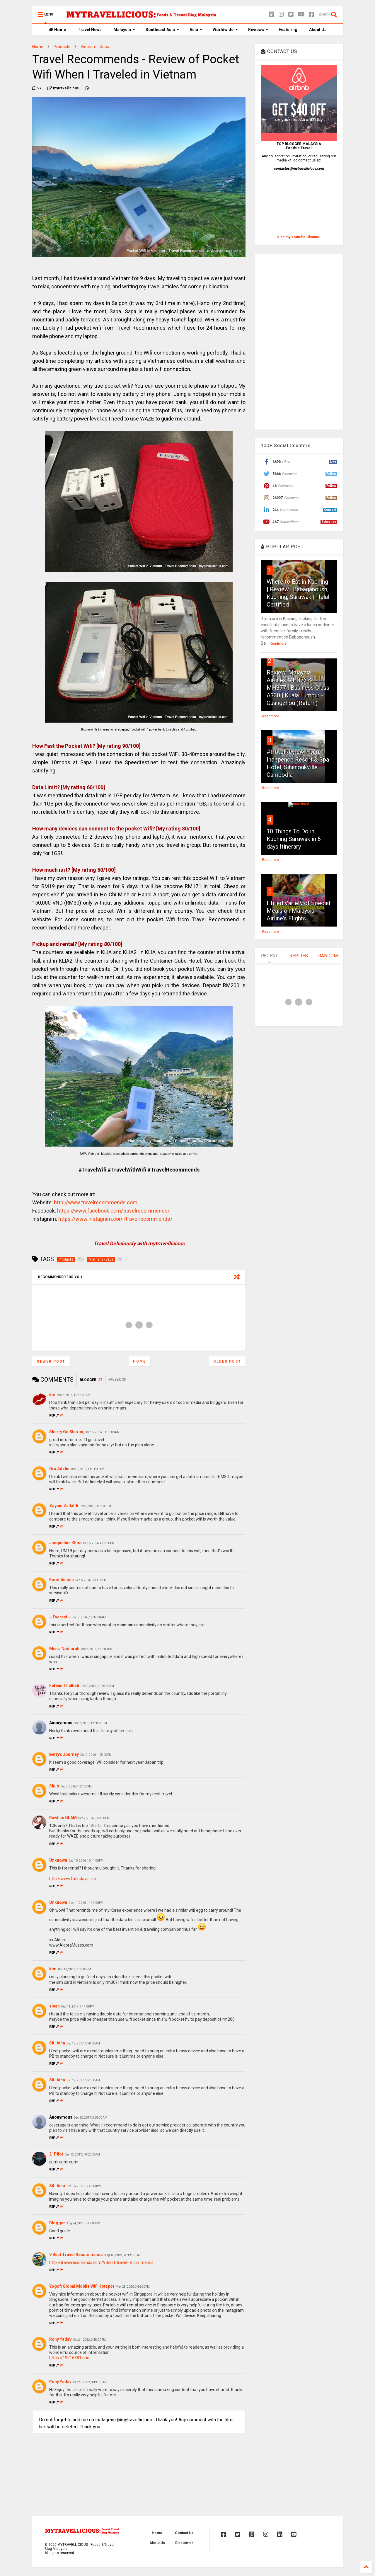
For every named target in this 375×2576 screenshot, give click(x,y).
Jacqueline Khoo (65, 1542)
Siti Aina (57, 2043)
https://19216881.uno (69, 2357)
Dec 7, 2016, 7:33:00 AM (96, 1649)
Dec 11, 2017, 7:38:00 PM (74, 1969)
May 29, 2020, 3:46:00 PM (133, 2286)
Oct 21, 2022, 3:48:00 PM (89, 2339)
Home (57, 29)
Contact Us (184, 2533)
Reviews (258, 29)
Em (52, 1394)
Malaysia (124, 29)
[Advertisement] (299, 342)
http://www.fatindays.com (73, 1878)
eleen (54, 2006)
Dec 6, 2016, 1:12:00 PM (95, 1506)
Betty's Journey (64, 1754)
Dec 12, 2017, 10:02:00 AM (82, 2154)
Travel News (90, 29)
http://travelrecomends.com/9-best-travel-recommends (101, 2262)
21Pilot (56, 2154)
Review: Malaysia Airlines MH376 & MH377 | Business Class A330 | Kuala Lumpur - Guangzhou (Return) (298, 687)
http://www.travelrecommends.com (95, 1202)
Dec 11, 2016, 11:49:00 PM (86, 1902)
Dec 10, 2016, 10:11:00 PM (86, 1860)
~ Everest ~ (60, 1617)
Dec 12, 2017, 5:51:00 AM (83, 2080)
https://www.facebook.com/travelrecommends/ (113, 1211)
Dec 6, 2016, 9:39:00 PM (91, 1580)
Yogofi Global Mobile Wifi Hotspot (81, 2286)
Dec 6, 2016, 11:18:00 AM (103, 1432)
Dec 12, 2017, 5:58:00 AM (90, 2117)
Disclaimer (184, 2543)
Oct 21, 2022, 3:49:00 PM (89, 2382)
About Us (318, 29)
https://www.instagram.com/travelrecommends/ (115, 1219)
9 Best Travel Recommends (76, 2254)
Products (62, 46)
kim (53, 1969)
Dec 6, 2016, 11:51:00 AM (87, 1469)
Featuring (288, 29)
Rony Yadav (60, 2339)
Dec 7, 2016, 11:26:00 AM (97, 1686)
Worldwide (225, 29)
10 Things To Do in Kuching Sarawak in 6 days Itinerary (294, 839)
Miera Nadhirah (64, 1648)
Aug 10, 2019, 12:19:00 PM (122, 2255)
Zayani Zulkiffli (63, 1505)
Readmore (278, 643)
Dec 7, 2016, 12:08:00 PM (90, 1723)
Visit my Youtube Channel (298, 237)
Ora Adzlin (59, 1468)
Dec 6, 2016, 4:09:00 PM (99, 1543)
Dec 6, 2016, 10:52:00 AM (73, 1395)
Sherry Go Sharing (67, 1431)
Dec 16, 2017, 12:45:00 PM (84, 2186)
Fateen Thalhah (64, 1685)
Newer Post (51, 1361)
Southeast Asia (162, 29)
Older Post (227, 1361)
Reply (56, 1415)
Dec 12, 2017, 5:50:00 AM (83, 2043)
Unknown (58, 1860)
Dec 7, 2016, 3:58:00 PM (94, 1818)
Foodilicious (61, 1579)
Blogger (57, 2223)
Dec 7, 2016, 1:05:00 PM (96, 1754)
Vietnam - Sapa (95, 46)
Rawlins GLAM (63, 1817)
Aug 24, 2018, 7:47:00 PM (83, 2223)
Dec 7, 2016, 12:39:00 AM (89, 1617)
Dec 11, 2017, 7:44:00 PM (77, 2006)
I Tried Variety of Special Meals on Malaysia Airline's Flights (298, 911)
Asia (196, 29)
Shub (54, 1786)
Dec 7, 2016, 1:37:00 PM (76, 1786)
